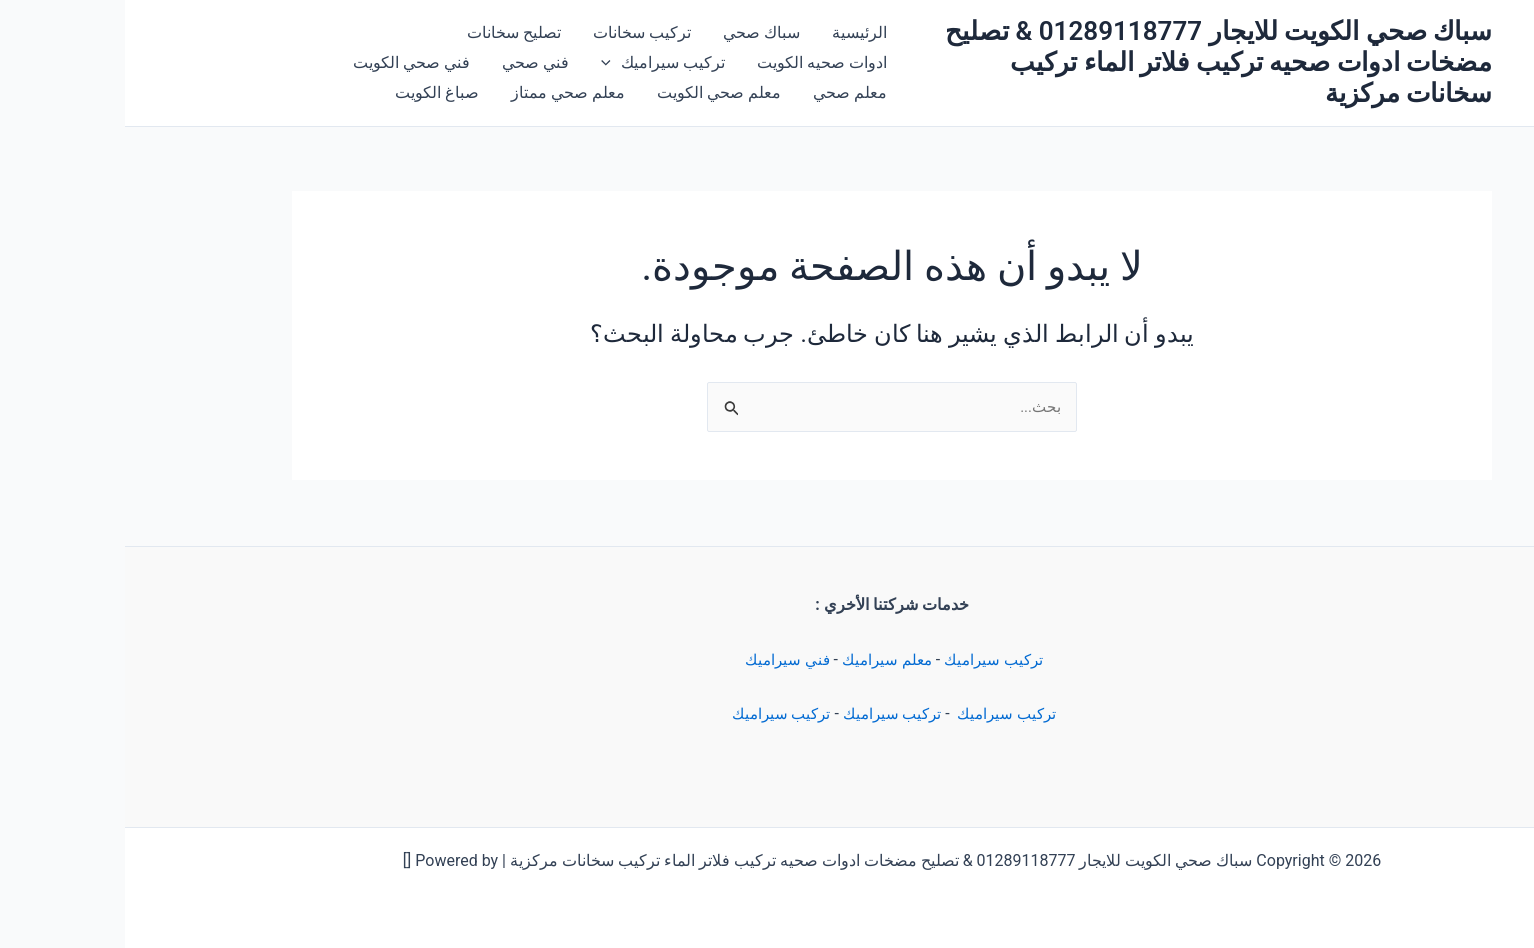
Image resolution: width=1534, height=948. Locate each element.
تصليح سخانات (389, 32)
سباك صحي (636, 32)
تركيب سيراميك (873, 659)
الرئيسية (734, 32)
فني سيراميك (655, 659)
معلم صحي (725, 92)
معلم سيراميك (761, 659)
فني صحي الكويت (286, 62)
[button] (486, 63)
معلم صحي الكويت (594, 92)
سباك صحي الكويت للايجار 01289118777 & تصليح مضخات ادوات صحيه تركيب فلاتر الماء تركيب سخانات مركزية (1093, 62)
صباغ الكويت (312, 92)
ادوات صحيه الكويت (697, 62)
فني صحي (410, 62)
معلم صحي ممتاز (443, 92)
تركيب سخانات (517, 32)
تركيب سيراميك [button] (538, 63)
